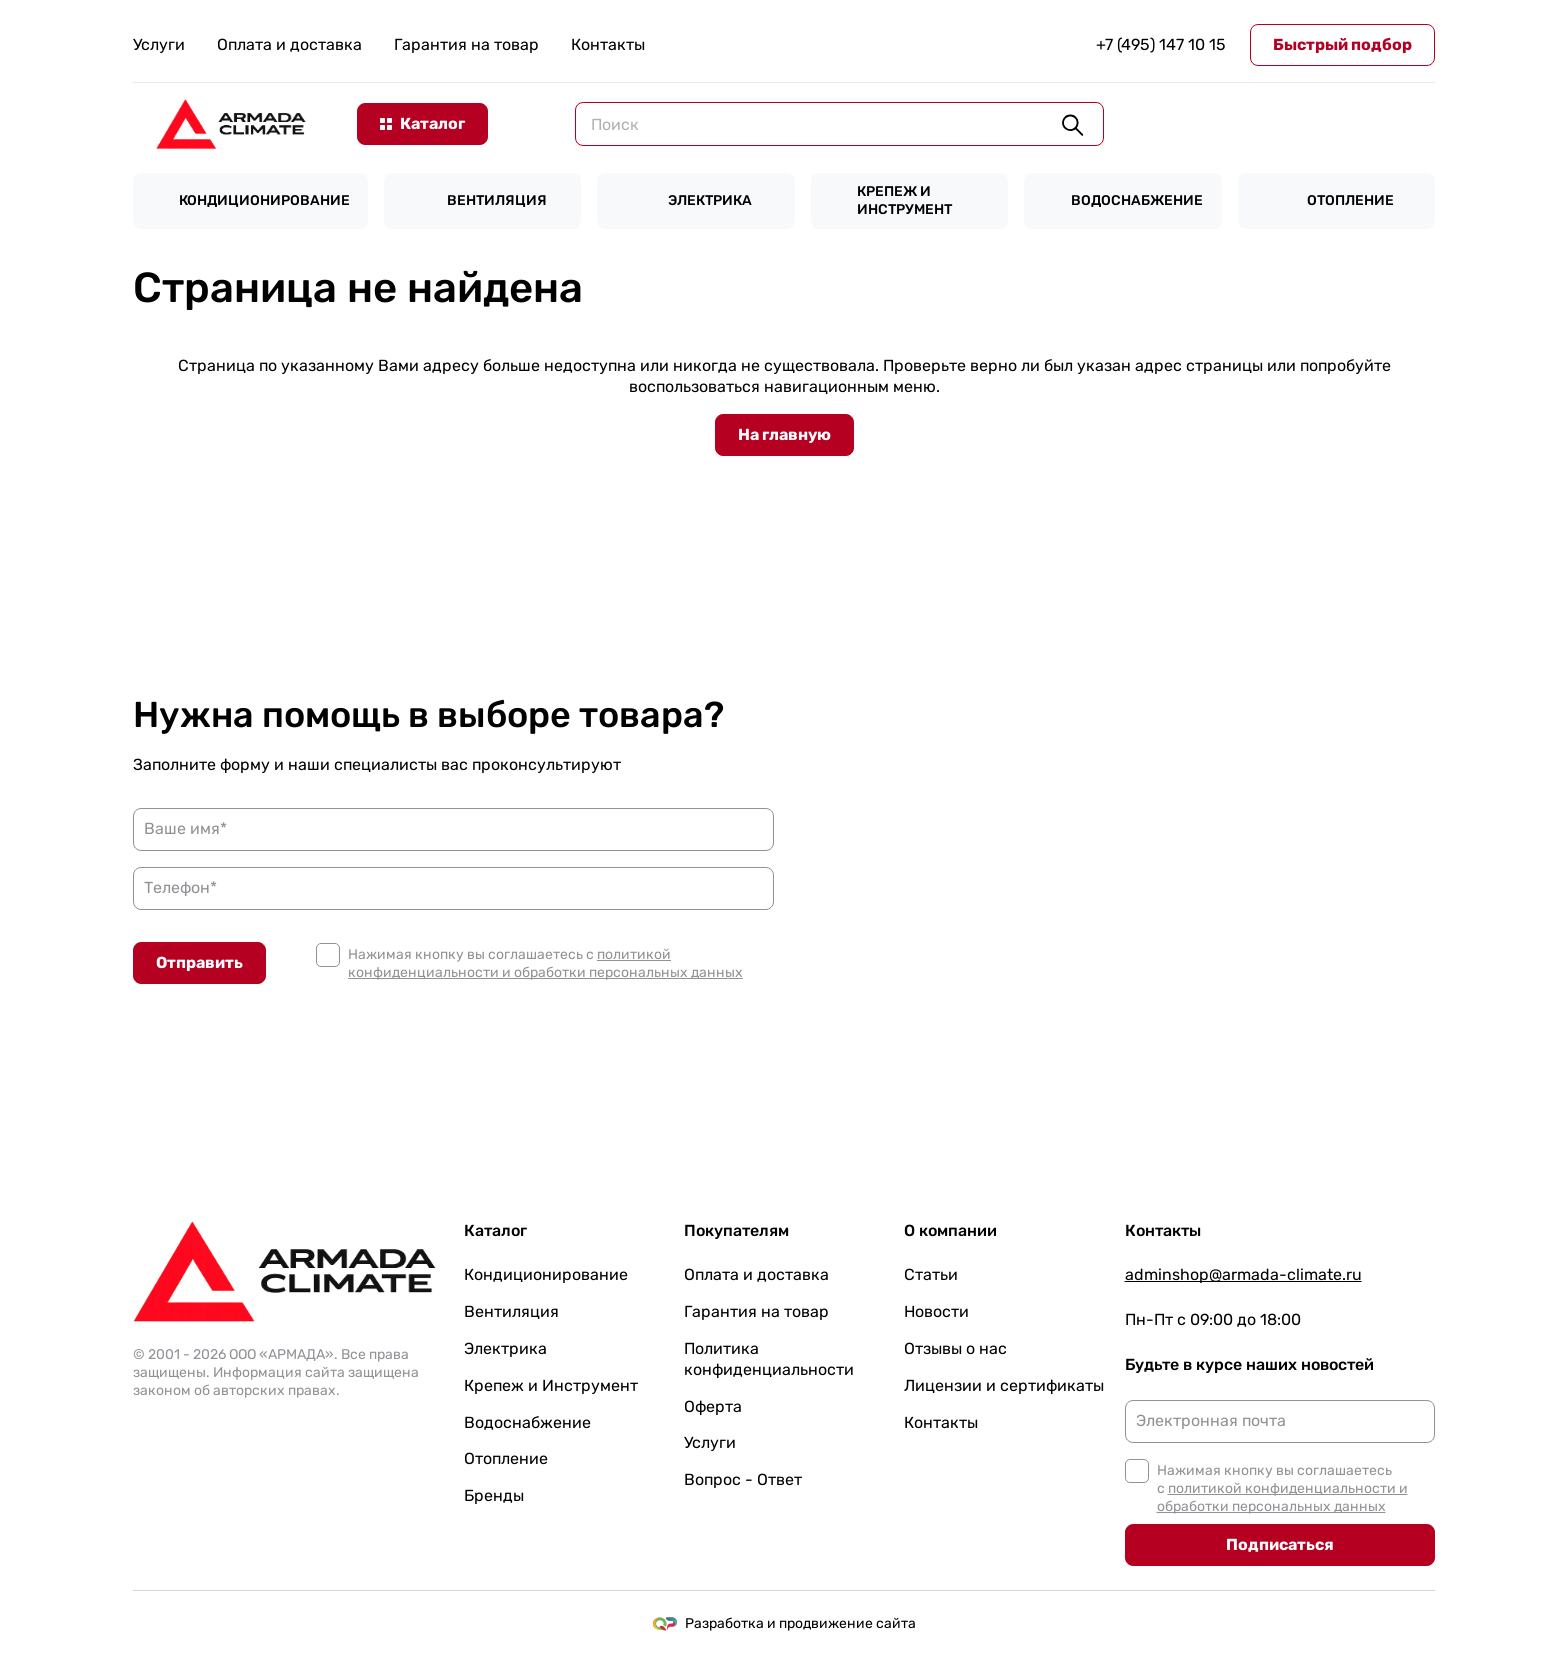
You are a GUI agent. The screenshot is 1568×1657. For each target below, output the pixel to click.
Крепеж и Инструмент (551, 1385)
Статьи (931, 1274)
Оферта (713, 1406)
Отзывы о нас (955, 1348)
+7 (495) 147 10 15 (1161, 44)
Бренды (494, 1495)
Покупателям (736, 1230)
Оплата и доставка (289, 44)
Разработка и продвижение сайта (784, 1623)
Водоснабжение (527, 1422)
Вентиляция (511, 1311)
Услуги (159, 44)
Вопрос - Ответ (743, 1479)
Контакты (608, 44)
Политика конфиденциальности (769, 1359)
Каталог (495, 1230)
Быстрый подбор (1342, 44)
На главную (784, 434)
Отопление (506, 1458)
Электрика (505, 1348)
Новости (936, 1311)
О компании (950, 1230)
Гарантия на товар (466, 44)
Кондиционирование (546, 1274)
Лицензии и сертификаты (1004, 1385)
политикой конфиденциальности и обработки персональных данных (545, 963)
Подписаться (1280, 1544)
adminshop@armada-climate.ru (1243, 1274)
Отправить (199, 962)
